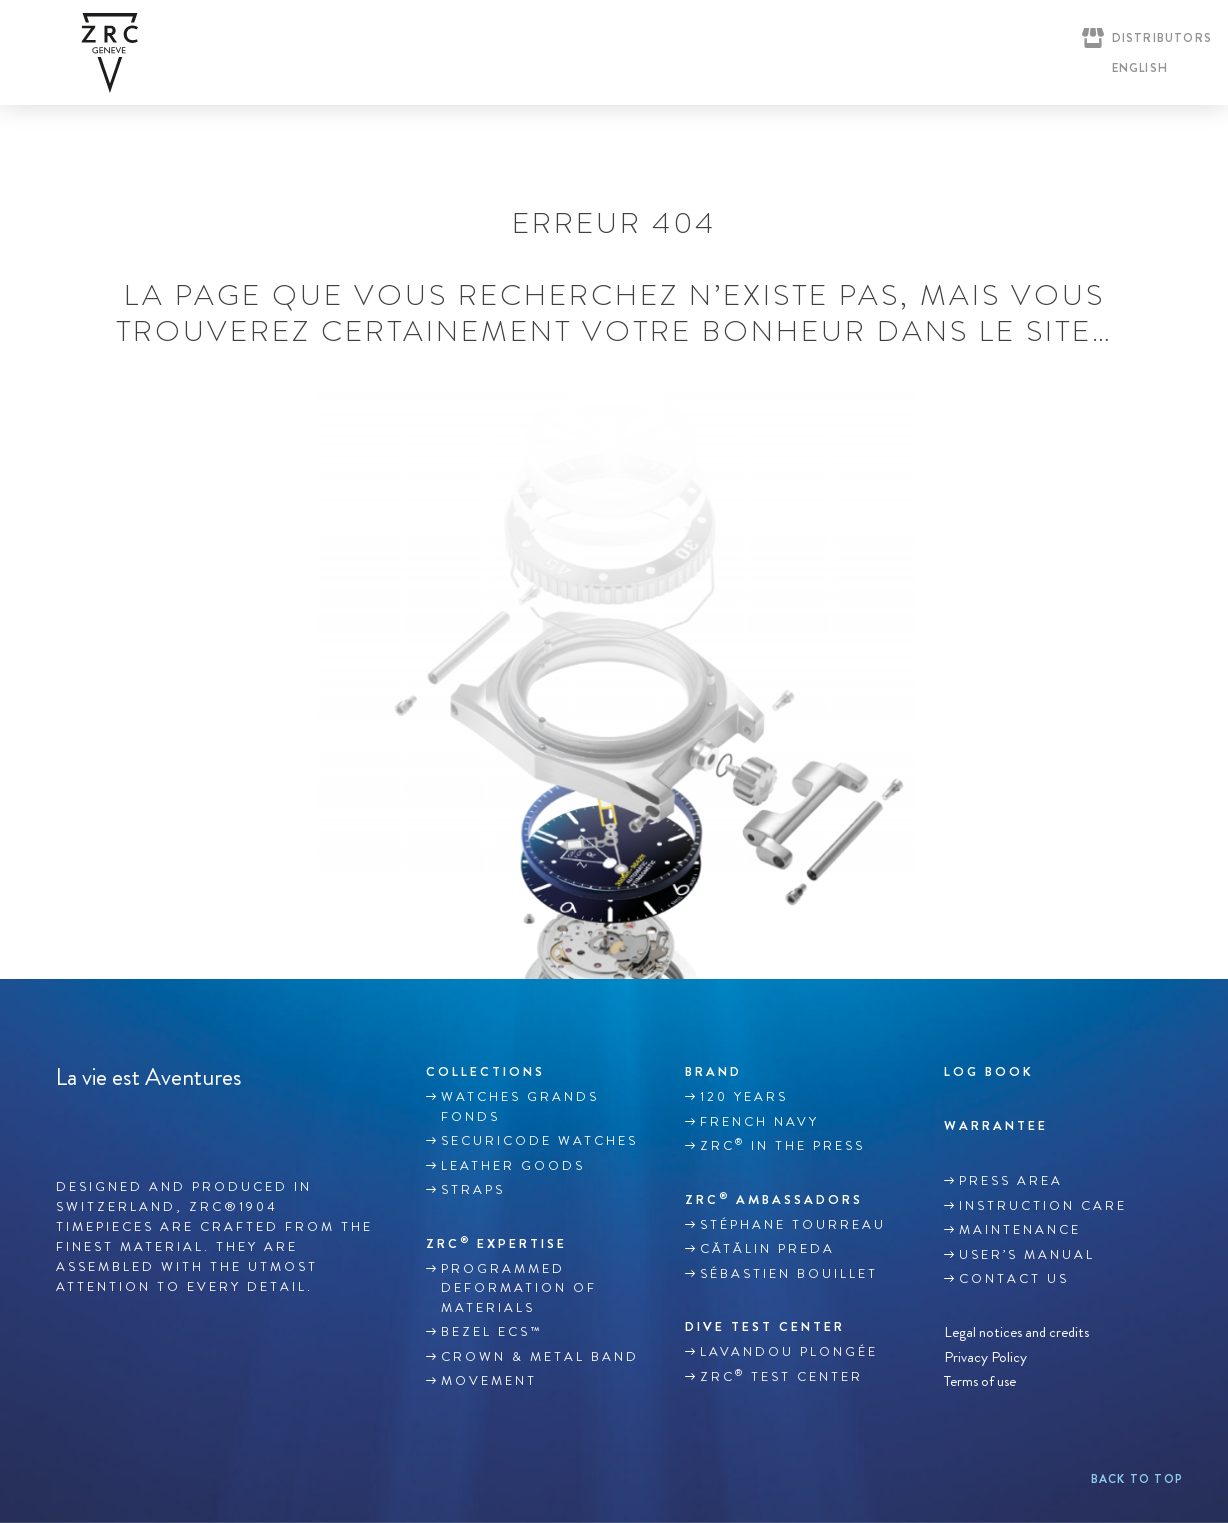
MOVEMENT (489, 1381)
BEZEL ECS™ (491, 1332)
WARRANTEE (996, 1125)
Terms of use (980, 1381)
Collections (485, 1071)
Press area (1011, 1181)
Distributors (1162, 38)
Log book (989, 1071)
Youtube (151, 1124)
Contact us (1014, 1279)
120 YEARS (744, 1097)
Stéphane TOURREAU (793, 1225)
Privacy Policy (985, 1356)
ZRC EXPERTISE (496, 1243)
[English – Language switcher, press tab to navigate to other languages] (1135, 68)
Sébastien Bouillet (789, 1274)
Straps (473, 1190)
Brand (713, 1071)
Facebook (67, 1124)
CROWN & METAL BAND (540, 1357)
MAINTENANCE (1020, 1230)
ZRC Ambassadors (774, 1199)
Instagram (109, 1124)
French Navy (759, 1122)
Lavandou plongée (789, 1352)
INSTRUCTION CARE (1043, 1206)
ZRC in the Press (782, 1145)
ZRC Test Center (781, 1376)
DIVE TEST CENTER (765, 1326)
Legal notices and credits (1016, 1332)
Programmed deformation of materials (519, 1288)
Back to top (1137, 1479)
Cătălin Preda (767, 1249)
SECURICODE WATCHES (539, 1141)
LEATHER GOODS (513, 1166)
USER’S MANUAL (1027, 1255)
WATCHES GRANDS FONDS (520, 1107)
